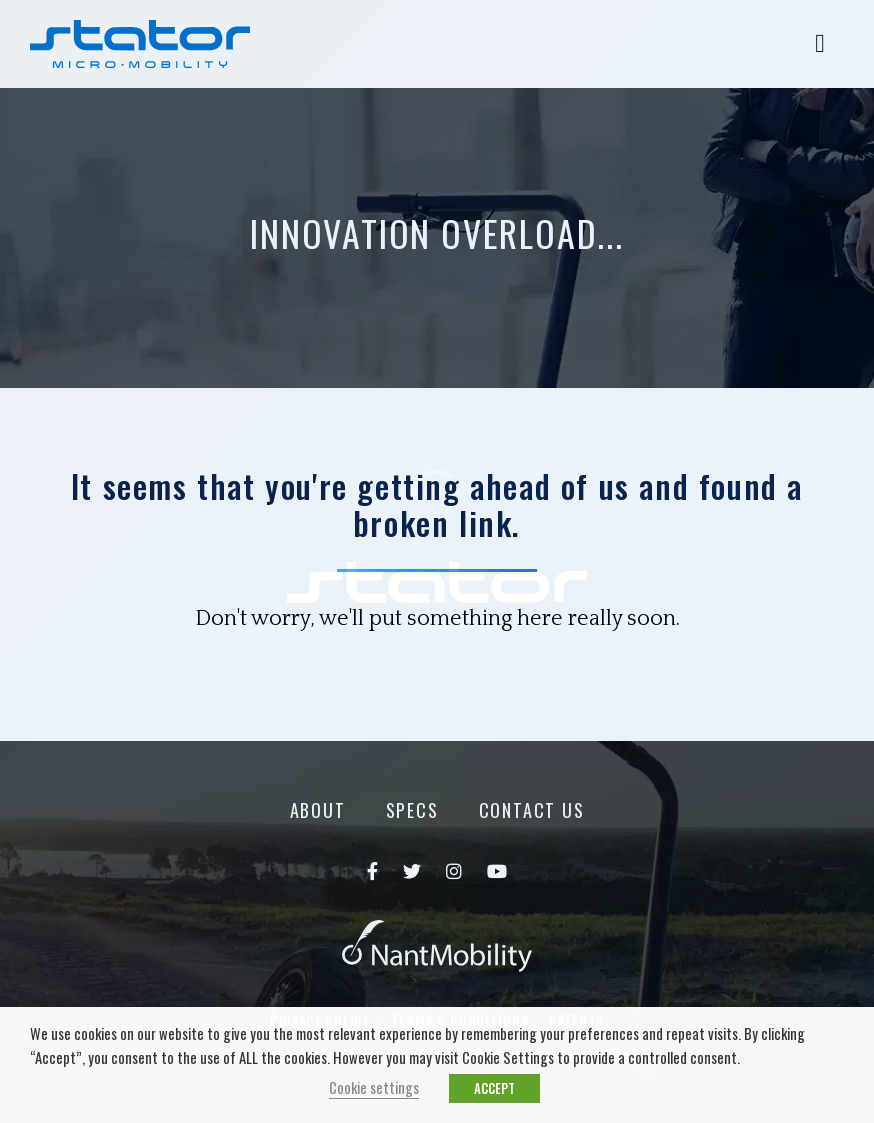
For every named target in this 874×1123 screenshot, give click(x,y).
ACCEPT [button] (494, 1088)
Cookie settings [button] (374, 1087)
